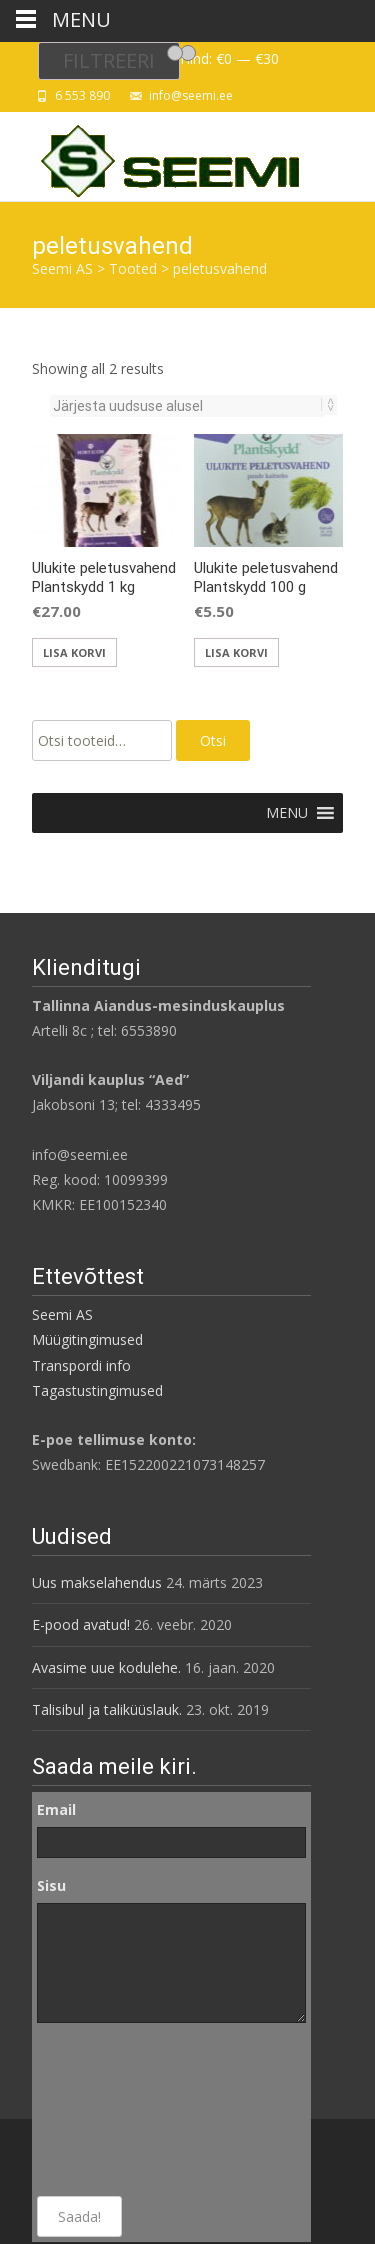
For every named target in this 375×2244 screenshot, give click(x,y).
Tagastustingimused (97, 1390)
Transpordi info (81, 1365)
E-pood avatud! (81, 1624)
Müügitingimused (87, 1339)
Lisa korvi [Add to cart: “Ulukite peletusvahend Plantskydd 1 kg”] (74, 652)
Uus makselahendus (97, 1582)
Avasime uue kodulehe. (106, 1667)
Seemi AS (62, 1314)
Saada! (79, 2216)
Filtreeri (109, 60)
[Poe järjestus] (187, 406)
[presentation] (119, 2110)
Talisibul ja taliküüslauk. (107, 1709)
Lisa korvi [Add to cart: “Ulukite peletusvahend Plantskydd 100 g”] (236, 652)
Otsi (213, 740)
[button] (287, 813)
